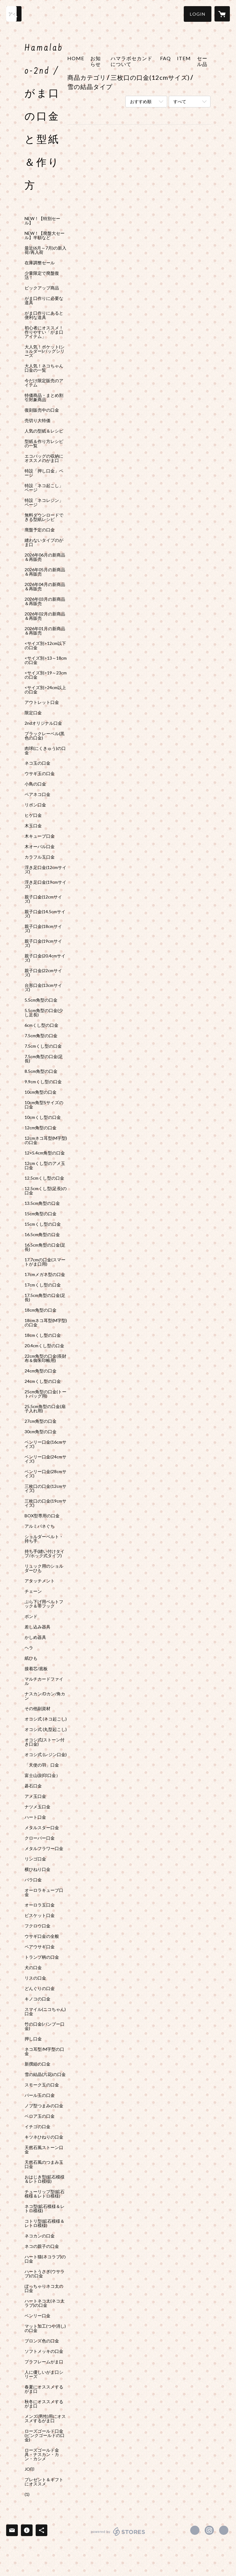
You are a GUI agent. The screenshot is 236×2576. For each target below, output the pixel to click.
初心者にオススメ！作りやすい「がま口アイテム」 (44, 332)
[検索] (14, 13)
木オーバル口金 (40, 846)
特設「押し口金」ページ (44, 473)
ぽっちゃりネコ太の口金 (44, 2288)
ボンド (31, 1616)
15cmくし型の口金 (43, 1224)
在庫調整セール (40, 263)
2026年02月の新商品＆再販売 (45, 616)
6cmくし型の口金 (41, 1025)
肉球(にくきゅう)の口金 (45, 750)
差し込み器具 (37, 1627)
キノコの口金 (37, 1999)
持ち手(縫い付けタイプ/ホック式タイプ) (45, 1553)
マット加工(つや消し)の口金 (45, 2328)
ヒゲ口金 (33, 815)
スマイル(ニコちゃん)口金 (45, 2011)
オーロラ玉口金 (40, 1905)
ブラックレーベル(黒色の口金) (45, 735)
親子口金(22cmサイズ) (43, 972)
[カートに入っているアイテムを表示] (222, 13)
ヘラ (29, 1648)
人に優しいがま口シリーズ (44, 2374)
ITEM (184, 58)
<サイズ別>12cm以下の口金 (45, 645)
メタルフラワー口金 (44, 1848)
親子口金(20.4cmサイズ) (45, 958)
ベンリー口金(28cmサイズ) (45, 1473)
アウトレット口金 (42, 702)
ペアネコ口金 (37, 794)
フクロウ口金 (37, 1926)
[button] (197, 14)
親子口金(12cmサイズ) (43, 899)
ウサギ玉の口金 (40, 773)
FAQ (165, 58)
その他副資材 (37, 1708)
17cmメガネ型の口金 (45, 1274)
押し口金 (33, 2039)
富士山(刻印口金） (42, 1775)
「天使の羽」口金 (42, 1765)
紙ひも (31, 1658)
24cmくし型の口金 (43, 1381)
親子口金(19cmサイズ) (43, 943)
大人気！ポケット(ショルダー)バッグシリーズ (45, 351)
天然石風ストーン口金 (44, 2149)
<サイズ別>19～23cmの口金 (46, 675)
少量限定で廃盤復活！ (42, 275)
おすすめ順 (140, 101)
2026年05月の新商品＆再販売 (45, 572)
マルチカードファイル (44, 1681)
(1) (27, 2494)
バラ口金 (33, 1880)
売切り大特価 (37, 420)
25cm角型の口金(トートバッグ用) (45, 1394)
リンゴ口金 (35, 1859)
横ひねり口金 (37, 1869)
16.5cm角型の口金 (42, 1234)
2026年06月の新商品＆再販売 (45, 557)
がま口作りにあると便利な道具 (44, 315)
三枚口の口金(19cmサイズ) (45, 1503)
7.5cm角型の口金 (41, 1036)
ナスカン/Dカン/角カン (45, 1696)
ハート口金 (35, 1817)
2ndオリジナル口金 (43, 723)
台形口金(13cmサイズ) (43, 987)
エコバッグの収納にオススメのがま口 (44, 458)
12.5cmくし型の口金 (44, 1178)
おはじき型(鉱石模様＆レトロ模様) (45, 2179)
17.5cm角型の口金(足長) (45, 1297)
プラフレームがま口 (44, 2362)
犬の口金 (33, 1967)
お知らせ (95, 61)
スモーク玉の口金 (42, 2085)
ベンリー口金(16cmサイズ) (45, 1444)
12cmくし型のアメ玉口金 (45, 1165)
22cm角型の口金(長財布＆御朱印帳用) (45, 1358)
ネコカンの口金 (40, 2236)
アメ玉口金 (35, 1796)
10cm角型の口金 (41, 1092)
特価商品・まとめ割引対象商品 (44, 397)
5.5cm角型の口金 (41, 1000)
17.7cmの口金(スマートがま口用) (45, 1262)
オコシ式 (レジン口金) (46, 1754)
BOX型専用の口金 (42, 1516)
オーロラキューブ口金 (44, 1892)
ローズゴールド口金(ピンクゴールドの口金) (45, 2435)
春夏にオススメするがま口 (44, 2389)
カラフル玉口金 (40, 857)
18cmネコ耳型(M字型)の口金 (46, 1322)
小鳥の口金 (35, 784)
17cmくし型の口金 (43, 1285)
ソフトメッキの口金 (44, 2351)
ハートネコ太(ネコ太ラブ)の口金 (45, 2303)
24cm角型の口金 (41, 1371)
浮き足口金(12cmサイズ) (45, 869)
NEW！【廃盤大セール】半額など (45, 235)
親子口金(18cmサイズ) (43, 928)
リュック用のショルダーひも (44, 1568)
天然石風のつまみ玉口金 (44, 2164)
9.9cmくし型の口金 (43, 1082)
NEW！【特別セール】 (42, 220)
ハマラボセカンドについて (131, 61)
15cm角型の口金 (41, 1214)
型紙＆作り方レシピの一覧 (44, 443)
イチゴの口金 (37, 2126)
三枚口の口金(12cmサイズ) (45, 1488)
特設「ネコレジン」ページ (44, 502)
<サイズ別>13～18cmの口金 (46, 660)
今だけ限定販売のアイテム (44, 382)
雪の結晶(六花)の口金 (45, 2074)
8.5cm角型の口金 (41, 1071)
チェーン (33, 1591)
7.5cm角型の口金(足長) (44, 1058)
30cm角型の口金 (41, 1432)
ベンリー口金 (37, 2316)
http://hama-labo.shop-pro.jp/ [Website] (223, 2530)
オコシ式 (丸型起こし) (46, 1729)
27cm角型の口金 (41, 1421)
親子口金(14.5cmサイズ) (45, 914)
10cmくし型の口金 (43, 1117)
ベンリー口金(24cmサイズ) (45, 1459)
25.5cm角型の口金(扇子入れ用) (45, 1408)
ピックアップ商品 (42, 288)
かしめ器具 (35, 1637)
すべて (179, 101)
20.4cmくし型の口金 (44, 1346)
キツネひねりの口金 (44, 2137)
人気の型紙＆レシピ (44, 431)
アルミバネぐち (40, 1526)
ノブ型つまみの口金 (44, 2106)
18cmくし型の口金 (43, 1335)
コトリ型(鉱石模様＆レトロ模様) (45, 2223)
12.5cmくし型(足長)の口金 (46, 1190)
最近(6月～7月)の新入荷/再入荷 (45, 250)
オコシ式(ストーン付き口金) (45, 1742)
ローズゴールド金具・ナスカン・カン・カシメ (42, 2454)
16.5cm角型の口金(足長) (45, 1247)
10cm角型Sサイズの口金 (44, 1104)
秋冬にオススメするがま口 (44, 2403)
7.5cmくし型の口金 (43, 1046)
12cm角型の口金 (41, 1128)
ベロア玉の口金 (40, 2116)
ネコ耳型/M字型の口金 (44, 2051)
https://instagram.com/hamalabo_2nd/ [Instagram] (209, 2530)
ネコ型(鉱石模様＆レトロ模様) (45, 2208)
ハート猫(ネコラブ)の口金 (45, 2259)
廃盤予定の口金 (40, 530)
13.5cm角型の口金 (42, 1203)
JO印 (29, 2469)
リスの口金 (35, 1978)
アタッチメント (40, 1581)
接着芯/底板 (36, 1668)
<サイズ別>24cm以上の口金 (45, 689)
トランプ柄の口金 (42, 1957)
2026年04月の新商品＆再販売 (45, 586)
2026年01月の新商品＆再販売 (45, 631)
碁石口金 (33, 1786)
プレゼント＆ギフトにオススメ (44, 2481)
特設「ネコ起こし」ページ (44, 487)
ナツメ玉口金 (37, 1807)
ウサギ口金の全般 (42, 1936)
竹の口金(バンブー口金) (45, 2026)
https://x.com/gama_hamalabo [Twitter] (194, 2530)
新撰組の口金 (37, 2064)
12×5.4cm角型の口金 (45, 1153)
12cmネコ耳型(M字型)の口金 (46, 1140)
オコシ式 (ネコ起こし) (46, 1719)
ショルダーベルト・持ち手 (44, 1538)
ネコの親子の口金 (42, 2246)
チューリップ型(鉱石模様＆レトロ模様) (45, 2194)
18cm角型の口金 (41, 1310)
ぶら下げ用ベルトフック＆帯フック (44, 1604)
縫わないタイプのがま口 (44, 542)
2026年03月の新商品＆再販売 (45, 601)
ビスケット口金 (40, 1915)
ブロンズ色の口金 (42, 2341)
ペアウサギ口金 (40, 1947)
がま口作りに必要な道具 (44, 300)
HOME (75, 58)
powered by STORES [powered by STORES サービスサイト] (118, 2535)
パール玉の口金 (40, 2095)
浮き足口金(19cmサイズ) (45, 884)
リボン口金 (35, 805)
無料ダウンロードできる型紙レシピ (44, 517)
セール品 (202, 61)
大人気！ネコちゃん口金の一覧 (44, 368)
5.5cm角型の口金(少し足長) (44, 1012)
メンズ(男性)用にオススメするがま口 (45, 2418)
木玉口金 (33, 826)
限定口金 (33, 713)
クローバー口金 (40, 1838)
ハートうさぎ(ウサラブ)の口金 (45, 2273)
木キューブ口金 (40, 836)
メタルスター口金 (42, 1827)
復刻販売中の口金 (42, 410)
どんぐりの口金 (40, 1988)
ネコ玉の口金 (37, 763)
